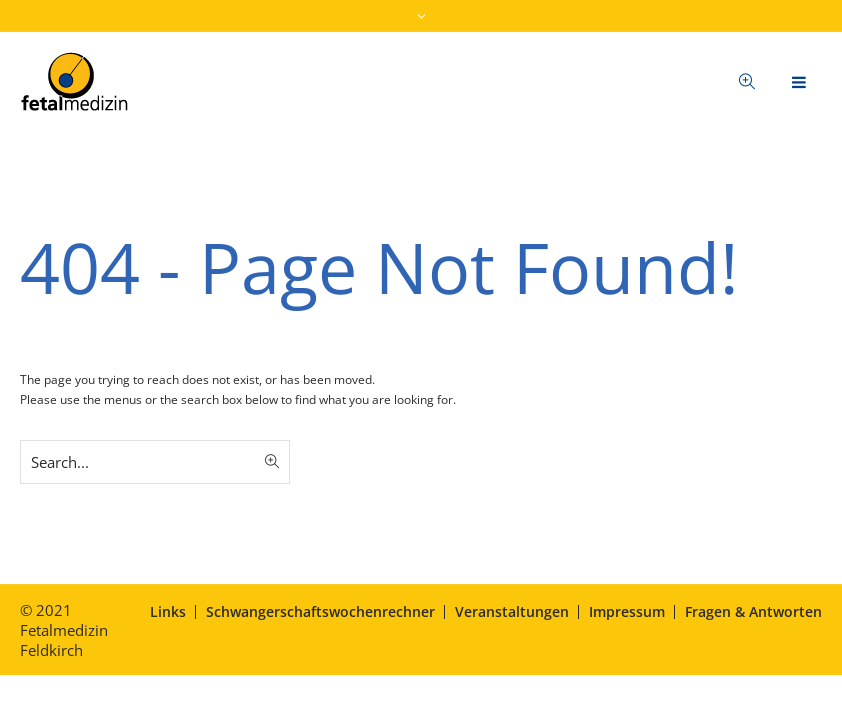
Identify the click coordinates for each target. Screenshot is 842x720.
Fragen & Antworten (753, 611)
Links (168, 611)
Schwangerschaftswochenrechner (320, 611)
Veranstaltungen (512, 611)
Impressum (627, 611)
